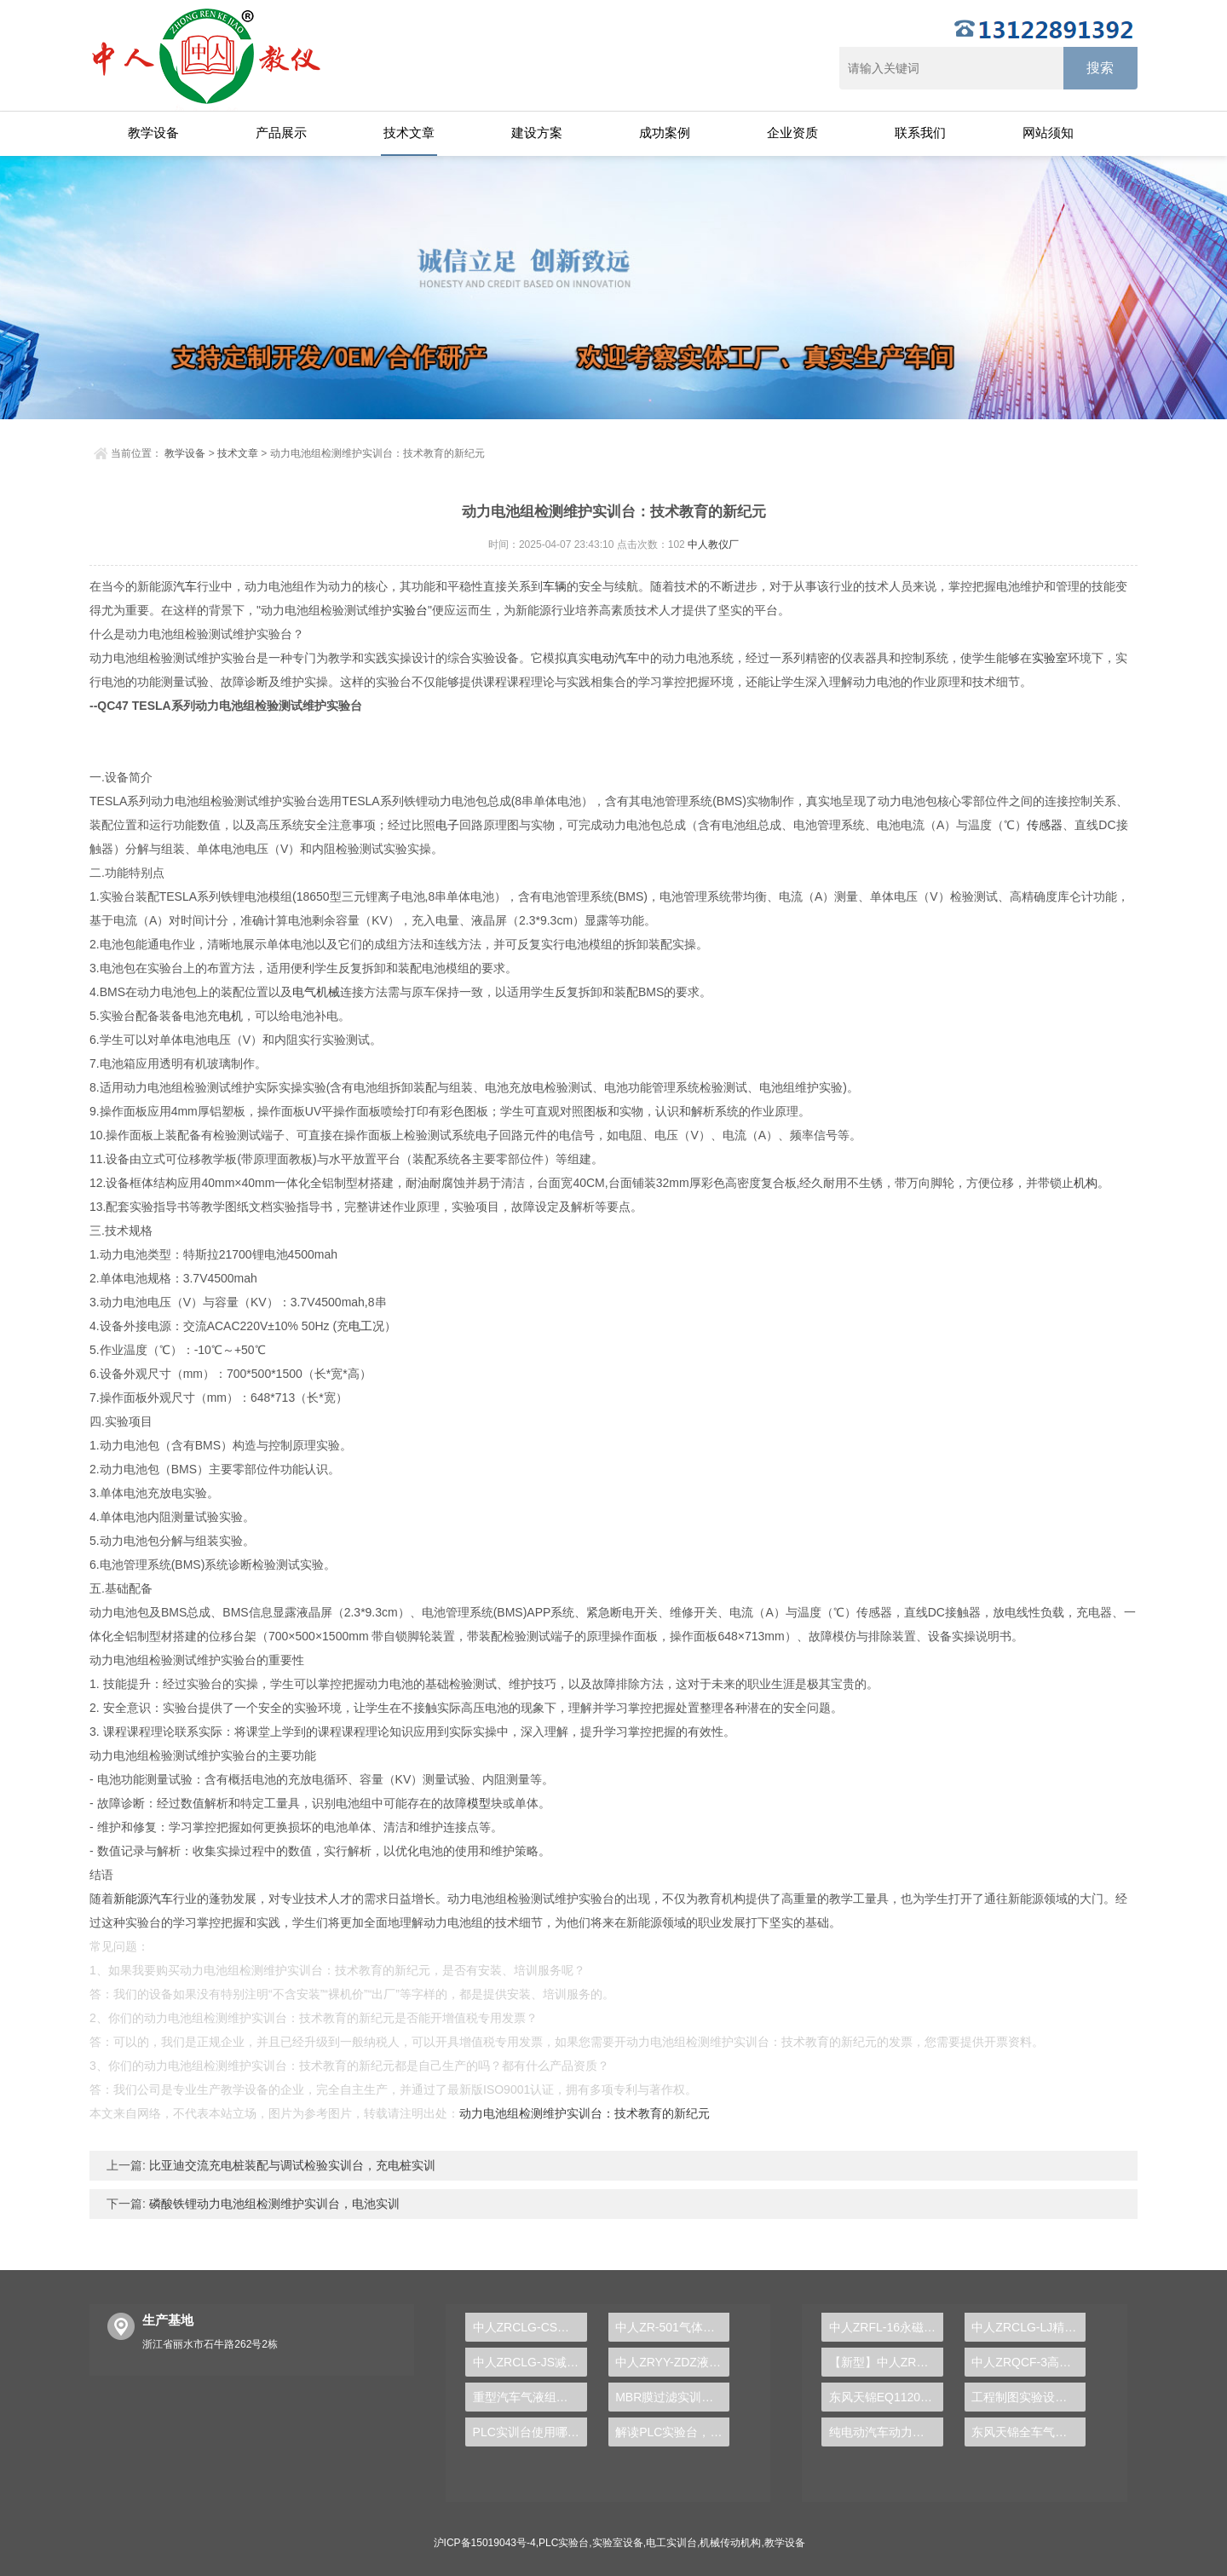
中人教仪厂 (713, 544)
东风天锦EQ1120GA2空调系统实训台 (886, 2397)
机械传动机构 (730, 2543)
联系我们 (920, 132)
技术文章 (409, 132)
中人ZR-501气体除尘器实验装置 (672, 2327)
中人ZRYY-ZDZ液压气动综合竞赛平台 (672, 2362)
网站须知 (1048, 132)
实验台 (410, 610)
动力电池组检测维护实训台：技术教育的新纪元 (584, 2113)
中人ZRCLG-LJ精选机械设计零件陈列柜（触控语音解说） (1028, 2327)
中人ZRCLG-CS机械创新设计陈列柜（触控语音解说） (530, 2327)
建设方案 (536, 132)
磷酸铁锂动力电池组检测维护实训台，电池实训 (273, 2203)
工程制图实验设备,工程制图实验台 (1028, 2397)
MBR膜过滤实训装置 (670, 2397)
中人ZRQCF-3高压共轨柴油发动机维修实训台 (1028, 2362)
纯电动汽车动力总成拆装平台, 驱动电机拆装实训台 (886, 2432)
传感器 (1045, 825)
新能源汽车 (143, 1898)
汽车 (185, 586)
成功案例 (664, 132)
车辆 (555, 586)
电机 (231, 1016)
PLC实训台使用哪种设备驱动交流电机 (530, 2432)
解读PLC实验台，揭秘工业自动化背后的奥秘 (672, 2432)
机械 (328, 992)
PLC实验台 (564, 2543)
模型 (479, 1803)
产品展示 (281, 132)
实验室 (1050, 658)
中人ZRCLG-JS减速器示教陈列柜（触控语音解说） (530, 2362)
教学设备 (153, 132)
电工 (360, 1326)
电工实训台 (671, 2543)
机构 (1085, 1183)
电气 (304, 992)
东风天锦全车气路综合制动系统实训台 (1028, 2432)
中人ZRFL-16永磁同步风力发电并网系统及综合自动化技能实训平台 (886, 2327)
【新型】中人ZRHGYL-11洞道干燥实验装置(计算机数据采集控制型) (886, 2362)
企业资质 (792, 132)
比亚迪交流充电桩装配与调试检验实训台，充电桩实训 (290, 2165)
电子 (447, 825)
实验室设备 (617, 2543)
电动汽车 (614, 658)
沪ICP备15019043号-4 (485, 2543)
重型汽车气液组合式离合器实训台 (530, 2397)
